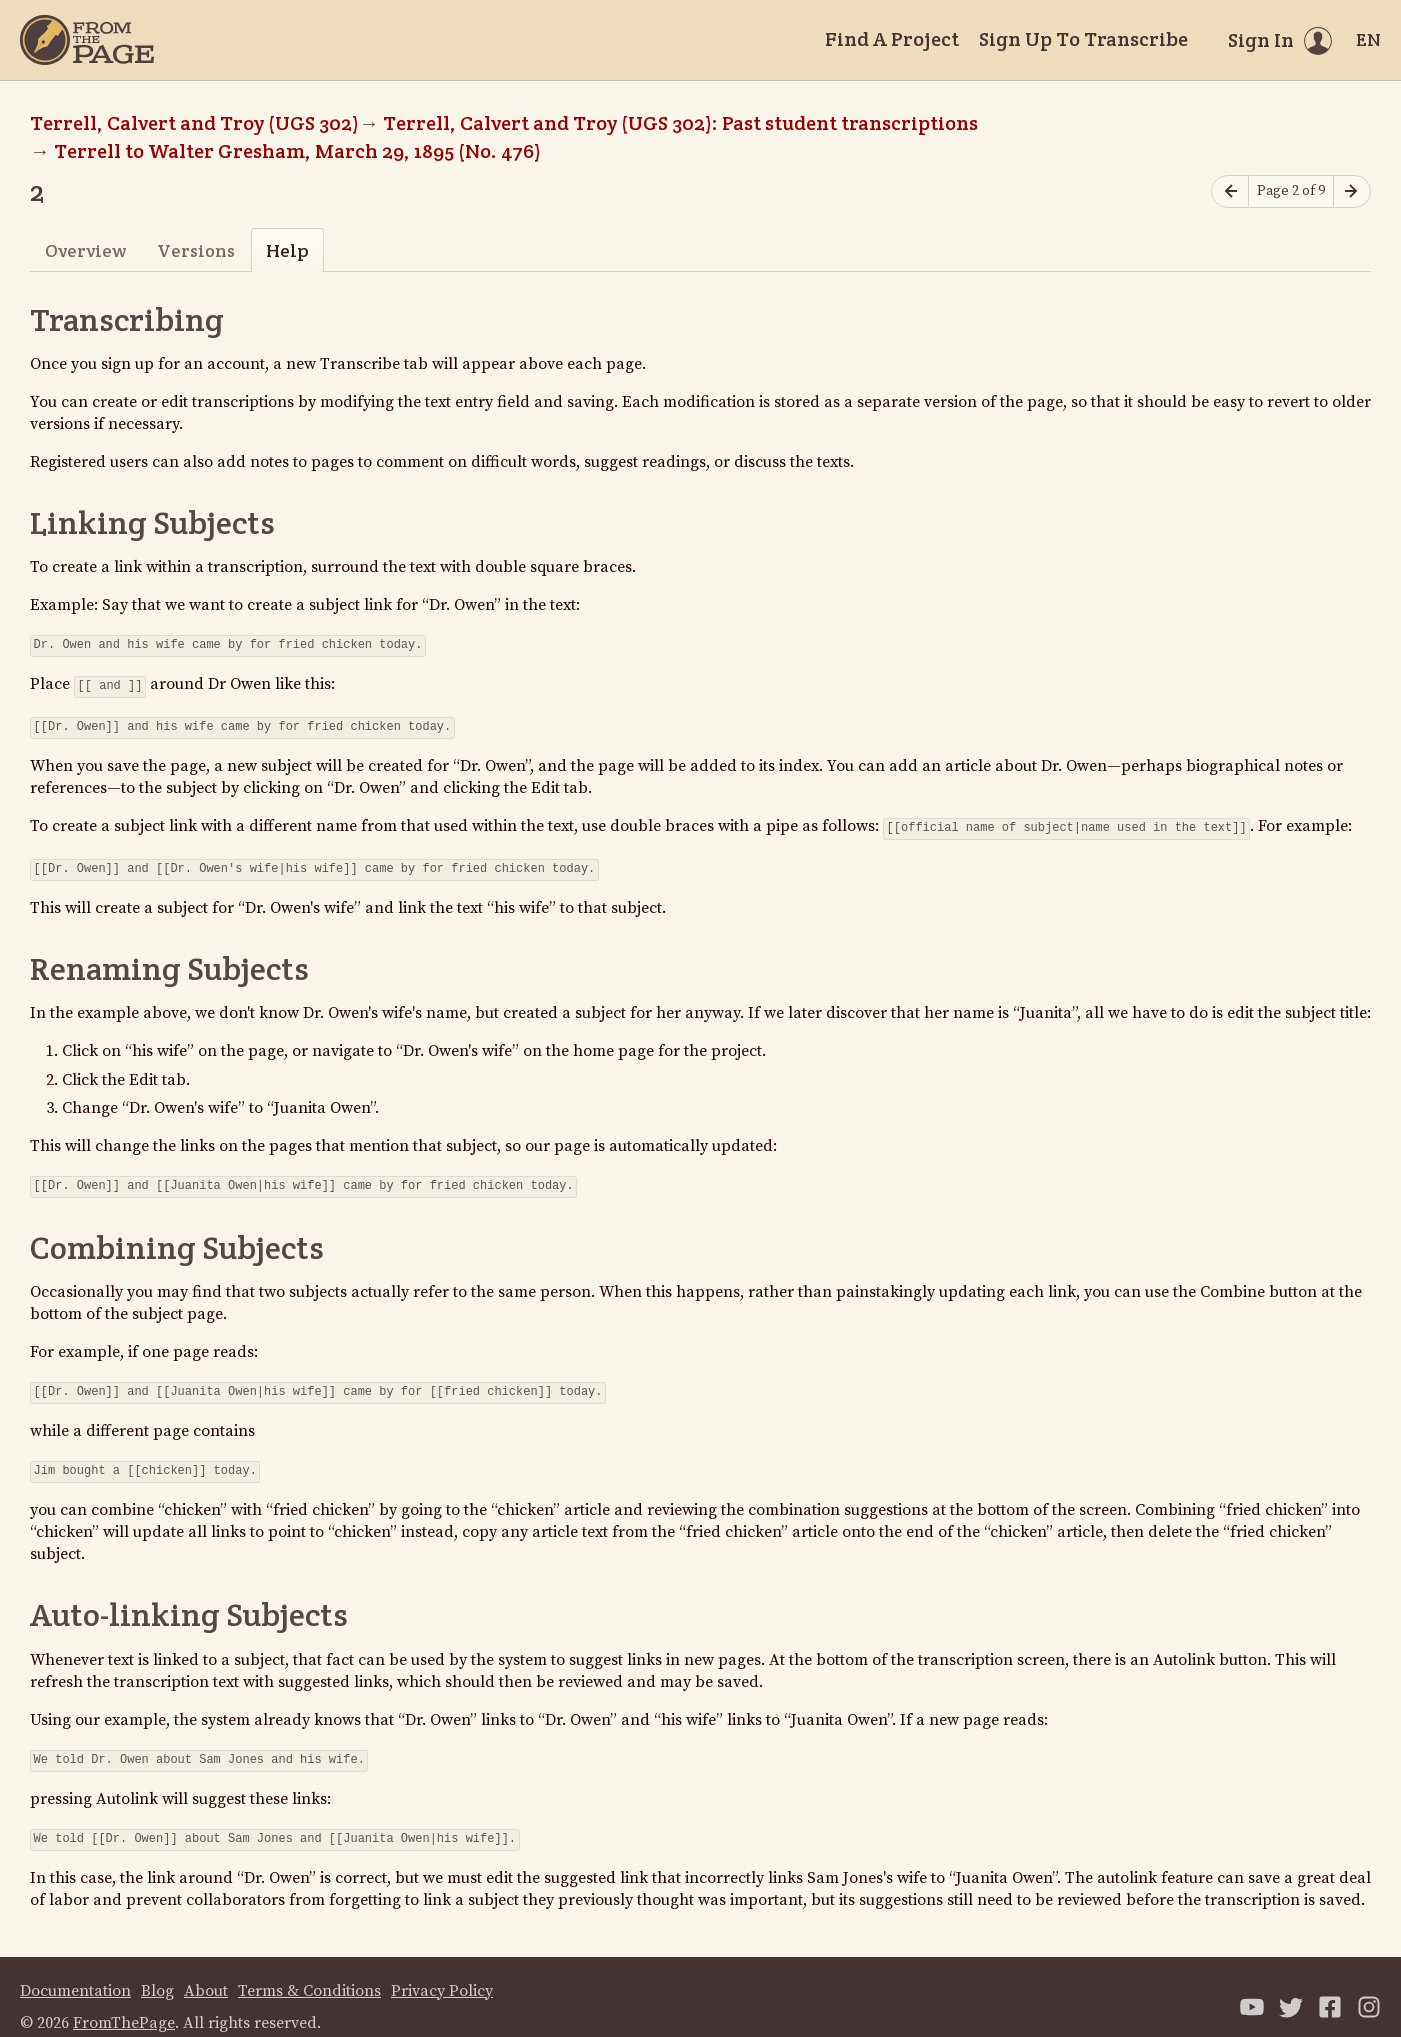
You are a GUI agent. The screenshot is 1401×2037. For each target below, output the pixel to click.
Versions (196, 250)
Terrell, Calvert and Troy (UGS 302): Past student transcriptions (680, 123)
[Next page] (1352, 191)
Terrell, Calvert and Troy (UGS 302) (194, 123)
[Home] (87, 40)
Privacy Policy (442, 1971)
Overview (85, 250)
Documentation (75, 1971)
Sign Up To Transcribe (1083, 39)
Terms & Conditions (309, 1971)
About (206, 1971)
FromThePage (124, 2003)
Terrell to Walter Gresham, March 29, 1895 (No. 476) (297, 151)
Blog (157, 1971)
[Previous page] (1230, 191)
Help (287, 250)
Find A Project (892, 39)
